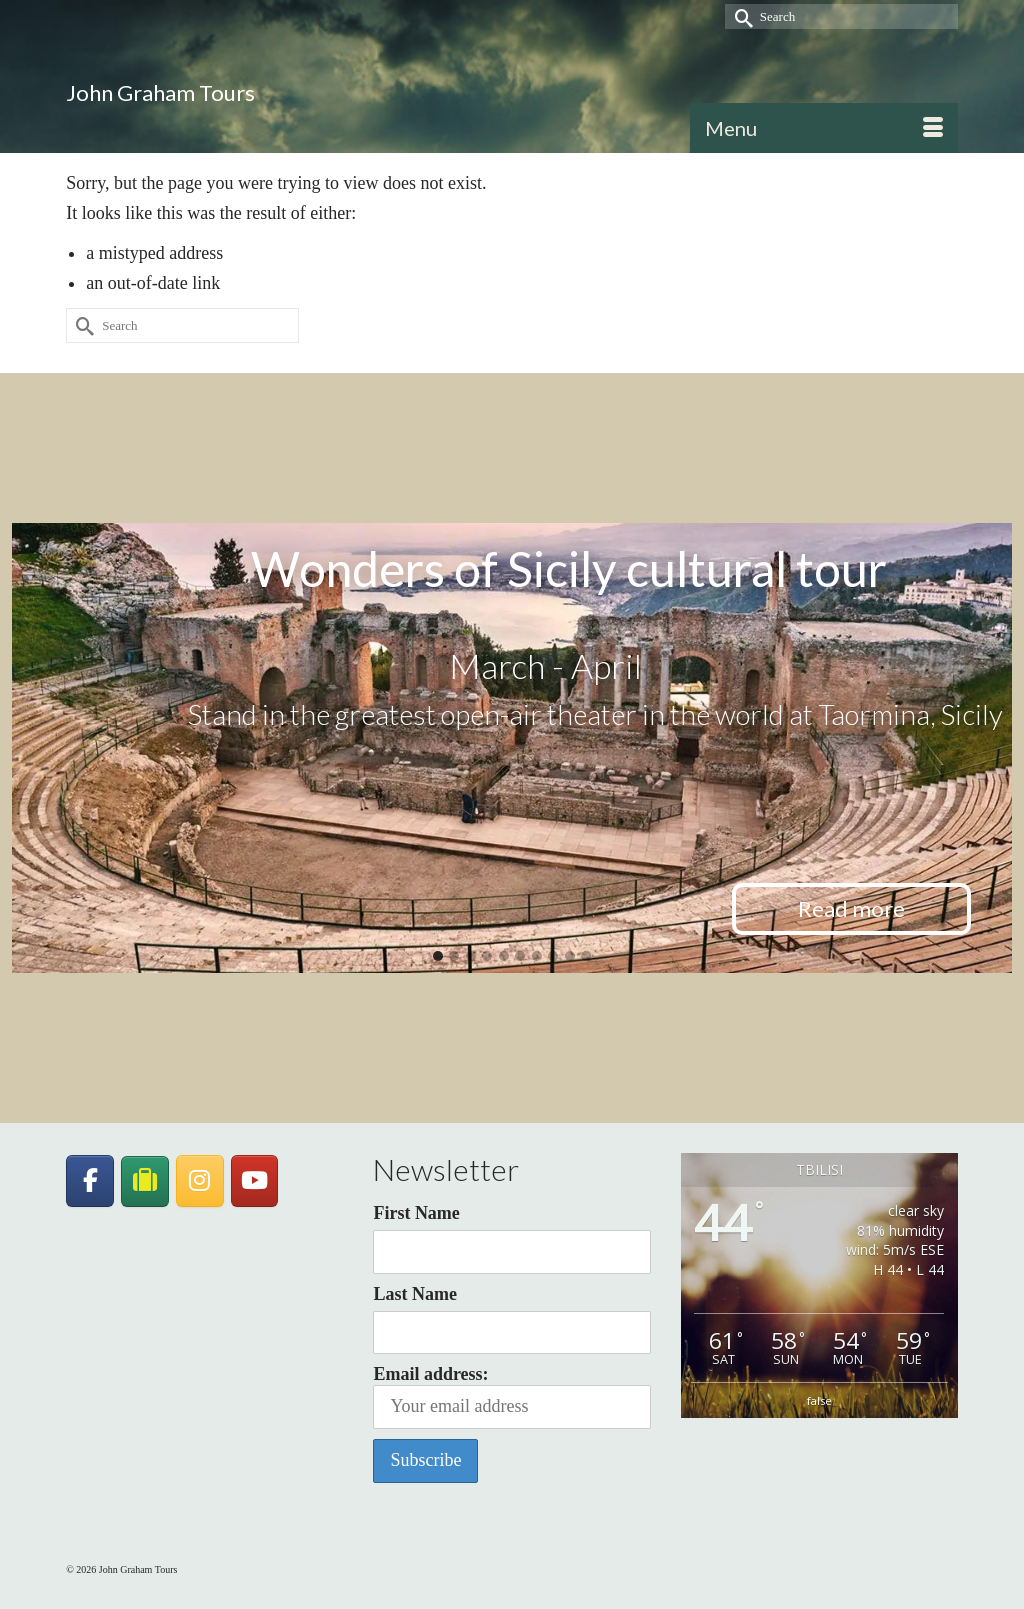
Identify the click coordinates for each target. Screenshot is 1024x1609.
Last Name (415, 1294)
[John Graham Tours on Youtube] (255, 1181)
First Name (416, 1213)
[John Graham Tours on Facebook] (90, 1181)
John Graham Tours (160, 92)
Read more (851, 908)
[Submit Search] (740, 16)
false (819, 1400)
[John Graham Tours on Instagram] (200, 1181)
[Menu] (823, 128)
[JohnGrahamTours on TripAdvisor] (145, 1181)
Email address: (511, 1396)
